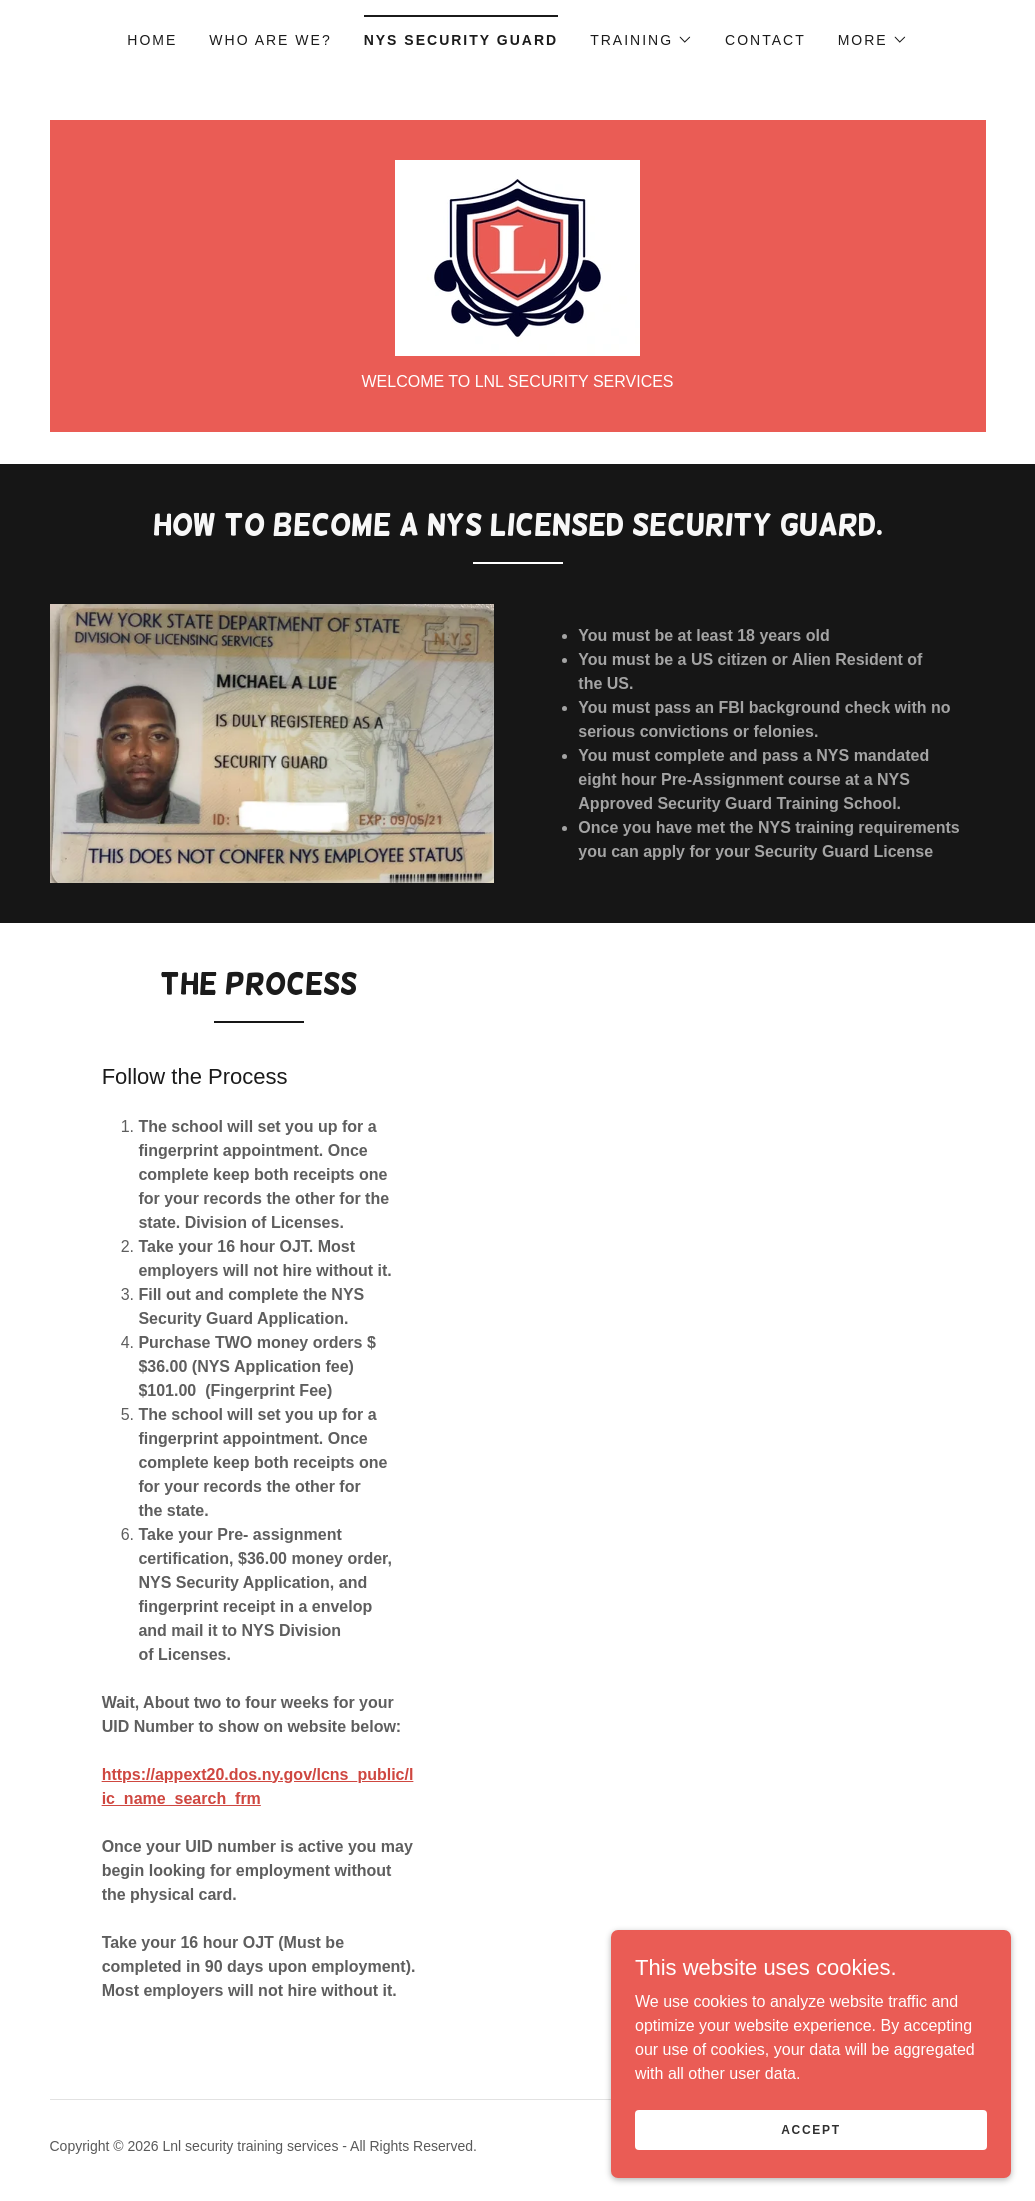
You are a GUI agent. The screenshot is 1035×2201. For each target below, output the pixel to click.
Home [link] (152, 40)
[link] (517, 256)
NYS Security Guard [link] (461, 40)
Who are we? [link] (270, 40)
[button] (641, 40)
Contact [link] (765, 40)
